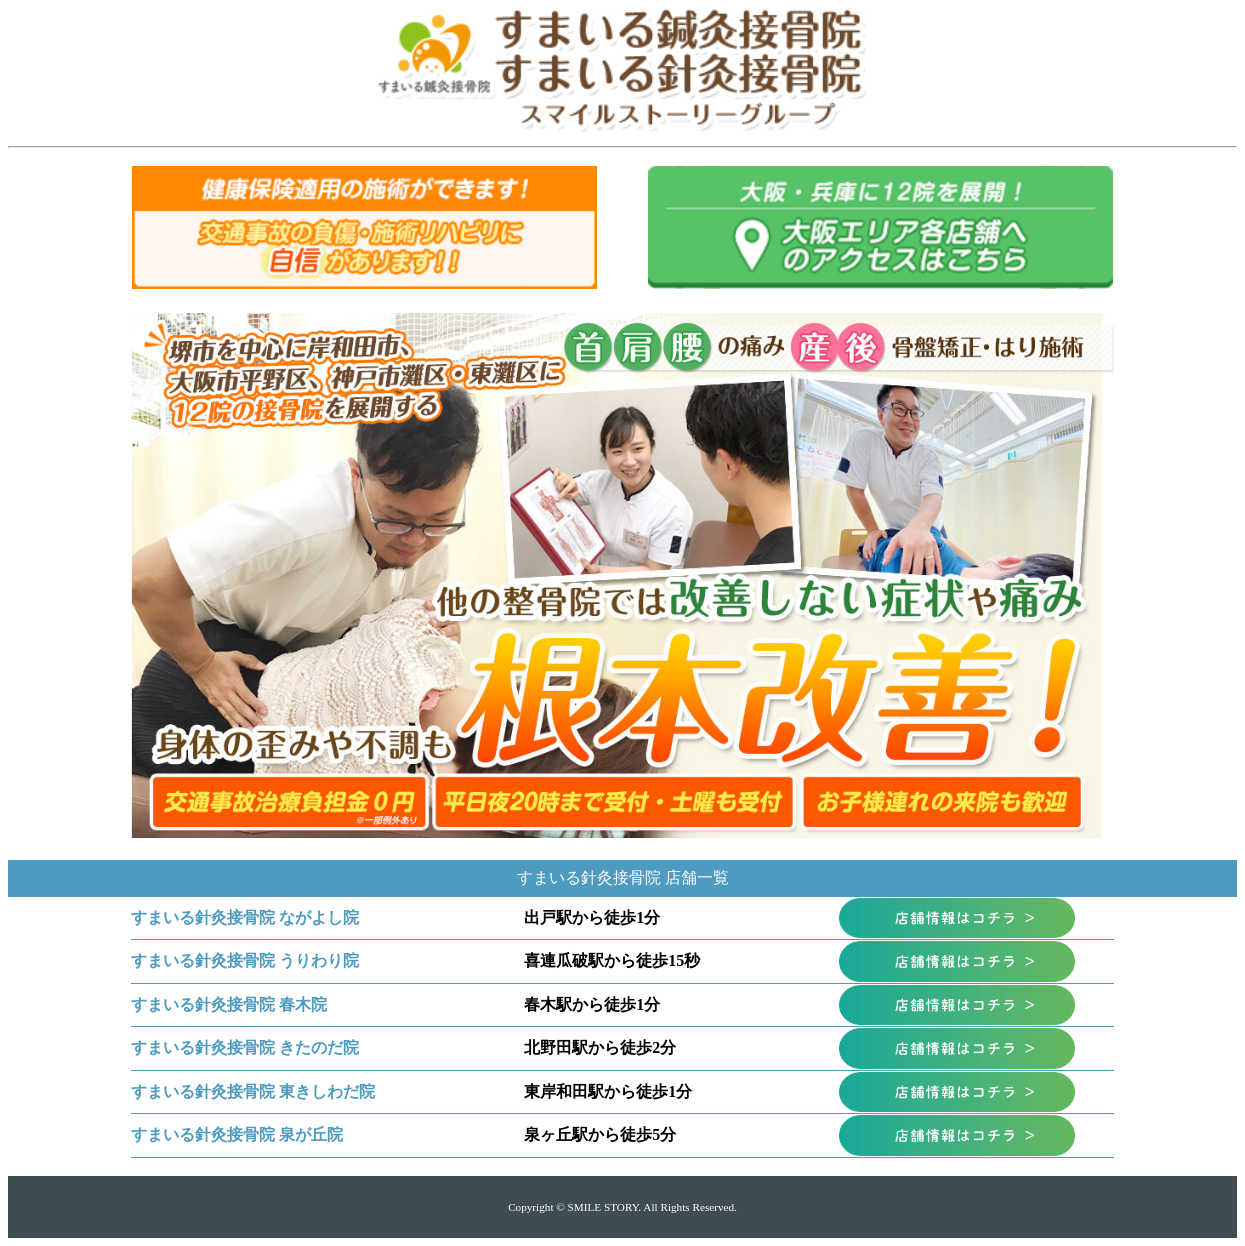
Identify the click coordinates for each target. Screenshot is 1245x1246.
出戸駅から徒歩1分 (592, 917)
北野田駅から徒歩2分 (600, 1047)
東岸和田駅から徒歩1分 (608, 1091)
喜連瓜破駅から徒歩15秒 (612, 960)
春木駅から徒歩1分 (592, 1004)
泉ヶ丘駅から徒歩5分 (600, 1134)
